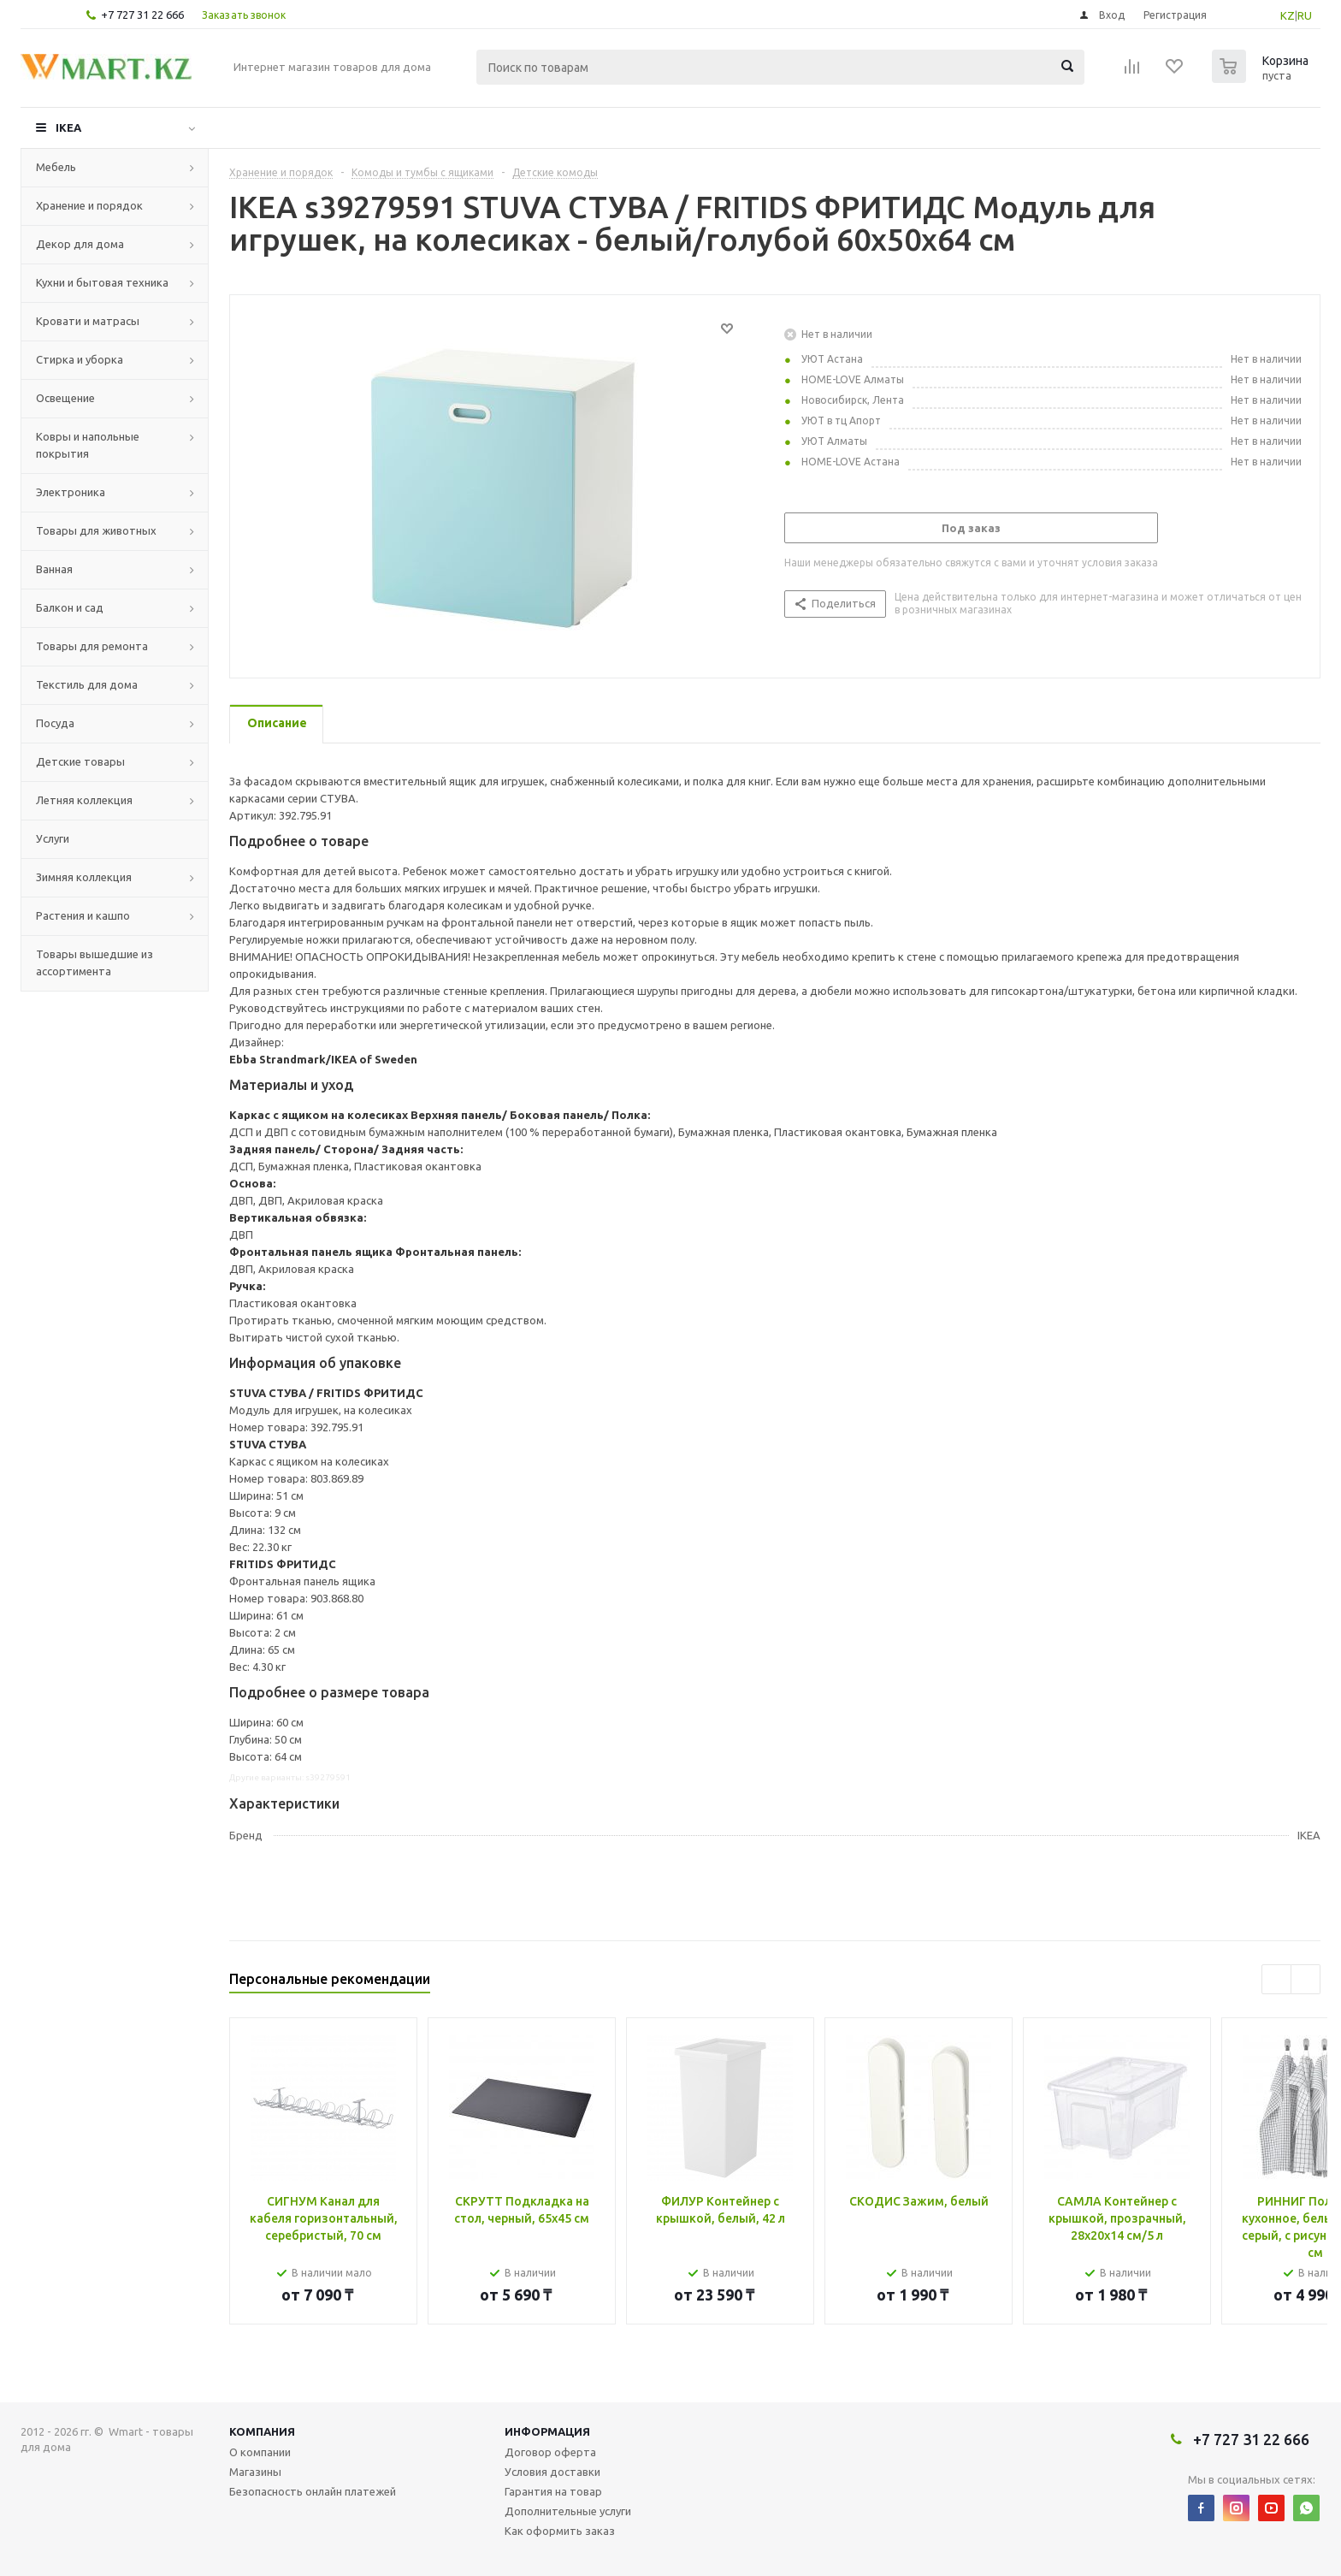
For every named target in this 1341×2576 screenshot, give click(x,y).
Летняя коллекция (84, 800)
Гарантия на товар (553, 2491)
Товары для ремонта (92, 646)
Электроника (70, 492)
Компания (262, 2431)
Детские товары (80, 761)
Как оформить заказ (560, 2531)
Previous (1276, 1979)
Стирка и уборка (79, 359)
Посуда (55, 723)
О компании (260, 2452)
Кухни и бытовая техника (102, 282)
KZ (1287, 15)
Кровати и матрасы (87, 321)
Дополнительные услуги (568, 2511)
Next (1305, 1979)
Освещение (65, 398)
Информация (547, 2431)
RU (1304, 15)
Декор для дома (80, 244)
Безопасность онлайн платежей (312, 2491)
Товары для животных (96, 530)
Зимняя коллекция (84, 877)
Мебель (56, 167)
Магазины (255, 2472)
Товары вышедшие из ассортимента (94, 962)
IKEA (68, 127)
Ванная (54, 569)
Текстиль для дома (87, 684)
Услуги (52, 838)
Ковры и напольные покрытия (87, 444)
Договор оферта (550, 2452)
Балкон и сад (69, 607)
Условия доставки (552, 2472)
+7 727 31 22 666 (142, 15)
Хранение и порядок (89, 205)
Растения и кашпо (83, 915)
